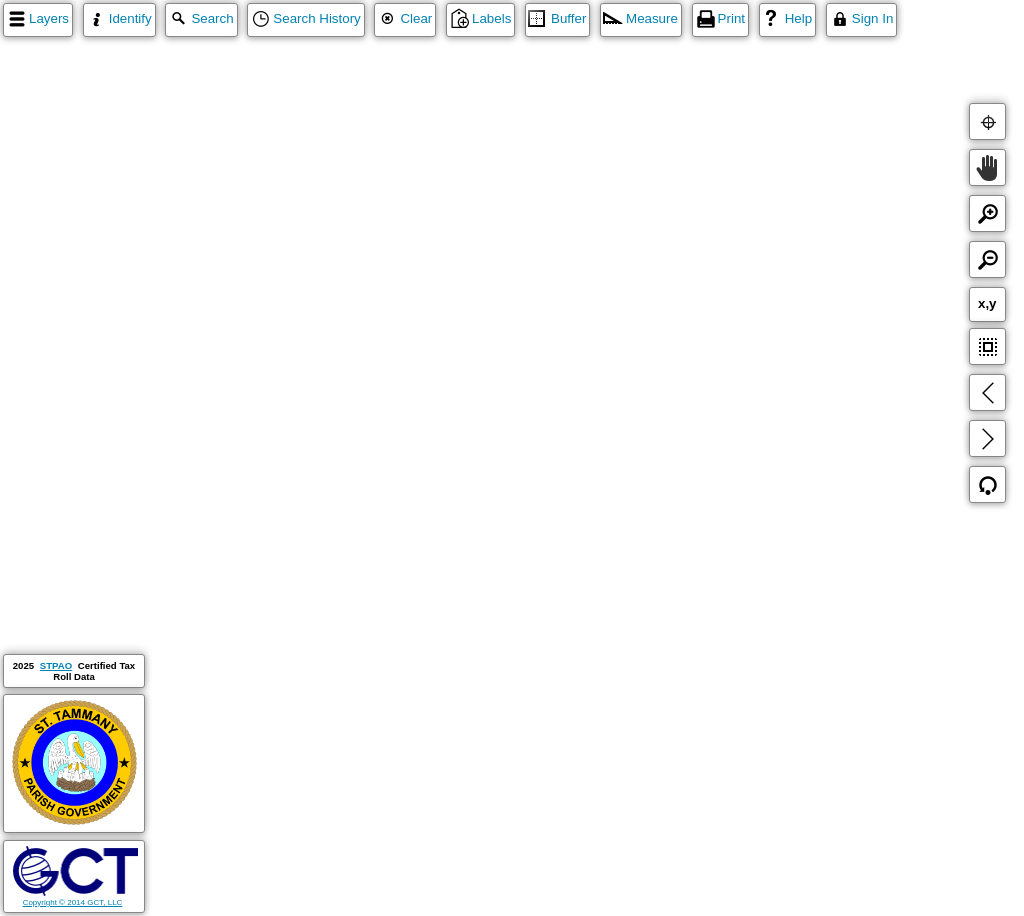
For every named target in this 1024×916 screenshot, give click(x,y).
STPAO (56, 665)
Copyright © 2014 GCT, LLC (75, 898)
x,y (987, 303)
